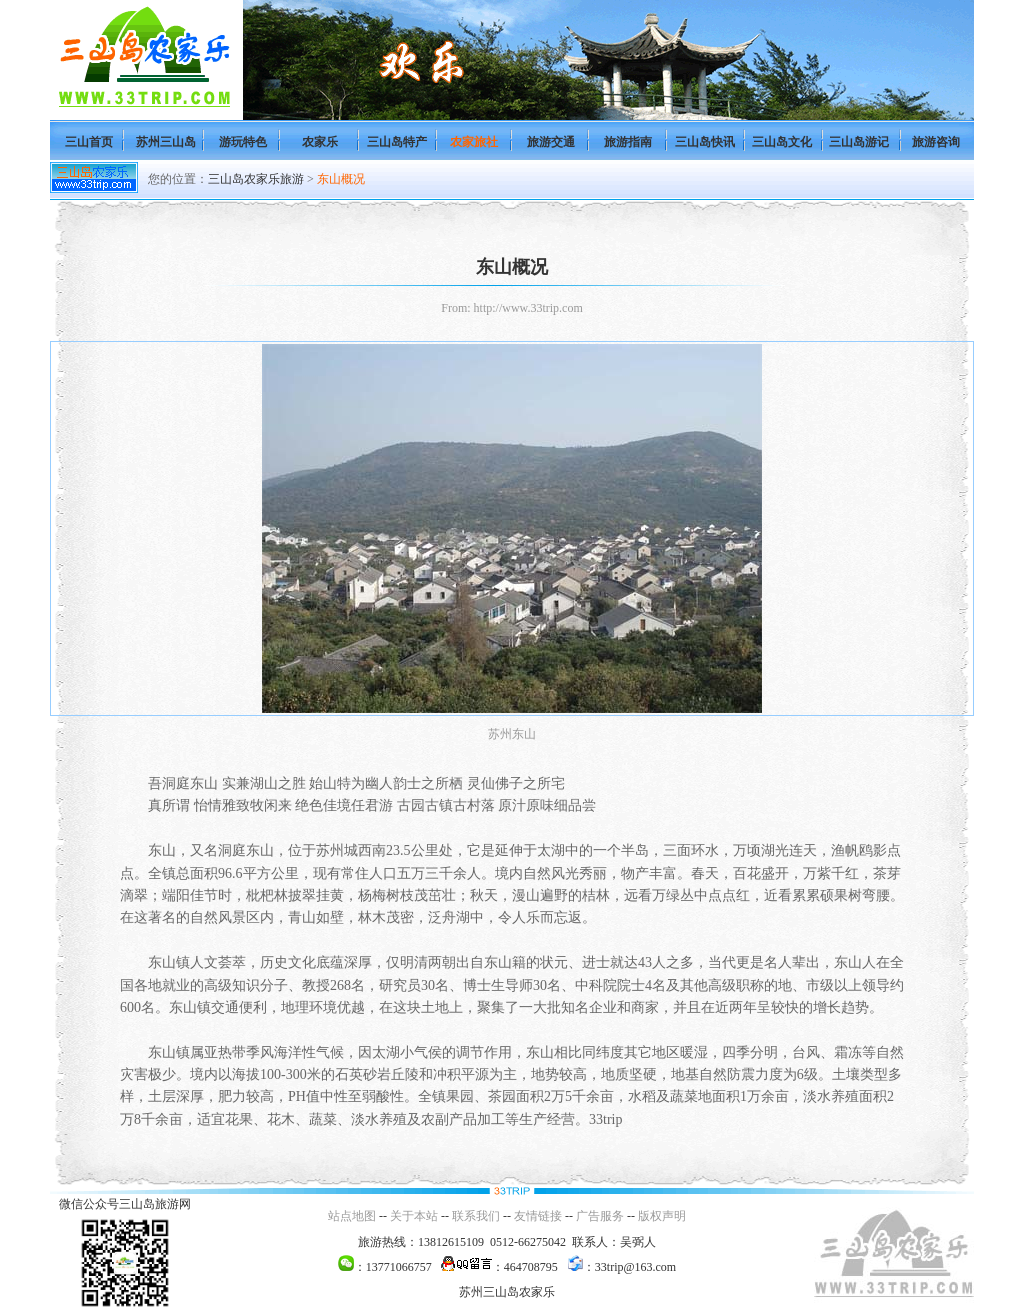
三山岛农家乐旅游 (256, 179)
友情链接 (538, 1216)
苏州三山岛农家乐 (507, 1292)
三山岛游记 (859, 142)
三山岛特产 (397, 142)
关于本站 (414, 1216)
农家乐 (320, 142)
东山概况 (341, 179)
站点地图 (352, 1216)
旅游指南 (628, 142)
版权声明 (662, 1216)
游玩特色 (243, 142)
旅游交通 (551, 142)
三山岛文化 (782, 142)
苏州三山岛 (166, 142)
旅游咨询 (936, 142)
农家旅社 (474, 142)
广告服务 (600, 1216)
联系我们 (476, 1216)
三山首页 (89, 142)
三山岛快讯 (705, 142)
